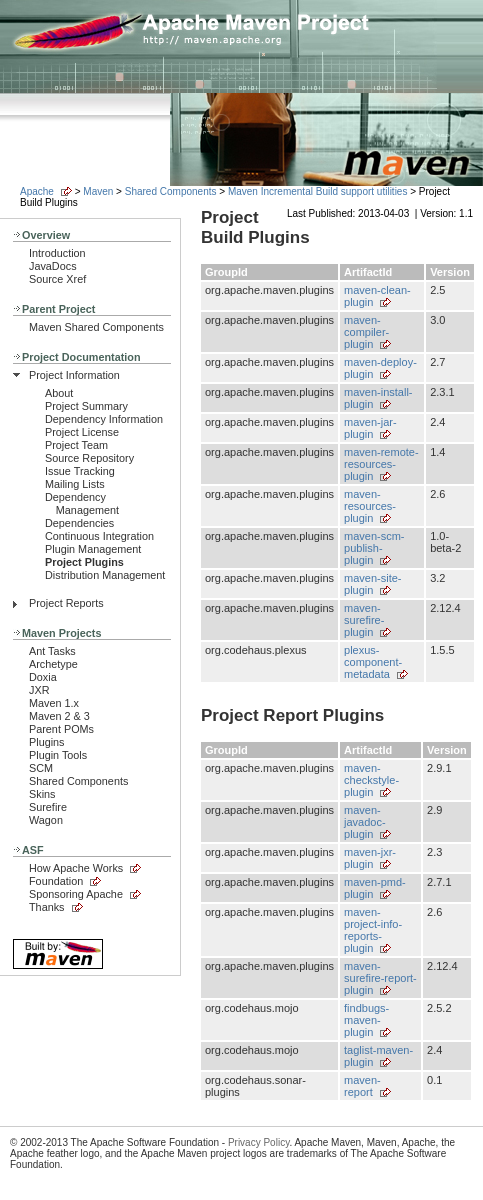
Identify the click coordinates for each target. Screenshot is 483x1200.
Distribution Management (105, 575)
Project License (82, 432)
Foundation (56, 881)
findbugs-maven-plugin (366, 1020)
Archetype (53, 664)
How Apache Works (76, 868)
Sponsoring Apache (76, 894)
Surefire (48, 807)
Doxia (43, 677)
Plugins (47, 742)
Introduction (57, 253)
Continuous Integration (99, 536)
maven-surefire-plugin (364, 620)
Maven (98, 191)
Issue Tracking (80, 471)
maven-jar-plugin (370, 428)
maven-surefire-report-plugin (380, 978)
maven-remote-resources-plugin (381, 464)
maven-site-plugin (372, 584)
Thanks (47, 907)
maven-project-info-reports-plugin (373, 930)
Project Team (76, 445)
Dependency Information (104, 419)
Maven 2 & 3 (59, 716)
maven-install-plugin (378, 398)
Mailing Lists (75, 484)
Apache (37, 191)
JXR (39, 690)
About (59, 393)
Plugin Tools (58, 755)
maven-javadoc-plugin (365, 822)
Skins (42, 794)
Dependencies (79, 523)
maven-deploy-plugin (380, 368)
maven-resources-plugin (370, 506)
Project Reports (66, 603)
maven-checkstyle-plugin (371, 780)
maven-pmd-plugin (375, 888)
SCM (41, 768)
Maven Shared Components (96, 327)
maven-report (362, 1086)
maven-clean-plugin (377, 296)
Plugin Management (93, 549)
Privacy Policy (259, 1142)
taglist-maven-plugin (378, 1056)
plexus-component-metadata (373, 662)
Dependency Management (82, 503)
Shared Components (171, 191)
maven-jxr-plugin (370, 858)
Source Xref (57, 279)
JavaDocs (53, 266)
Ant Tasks (52, 651)
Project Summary (86, 406)
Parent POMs (61, 729)
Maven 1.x (54, 703)
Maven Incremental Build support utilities (318, 191)
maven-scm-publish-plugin (374, 548)
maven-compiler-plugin (366, 332)
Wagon (46, 820)
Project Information (74, 375)
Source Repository (89, 458)
